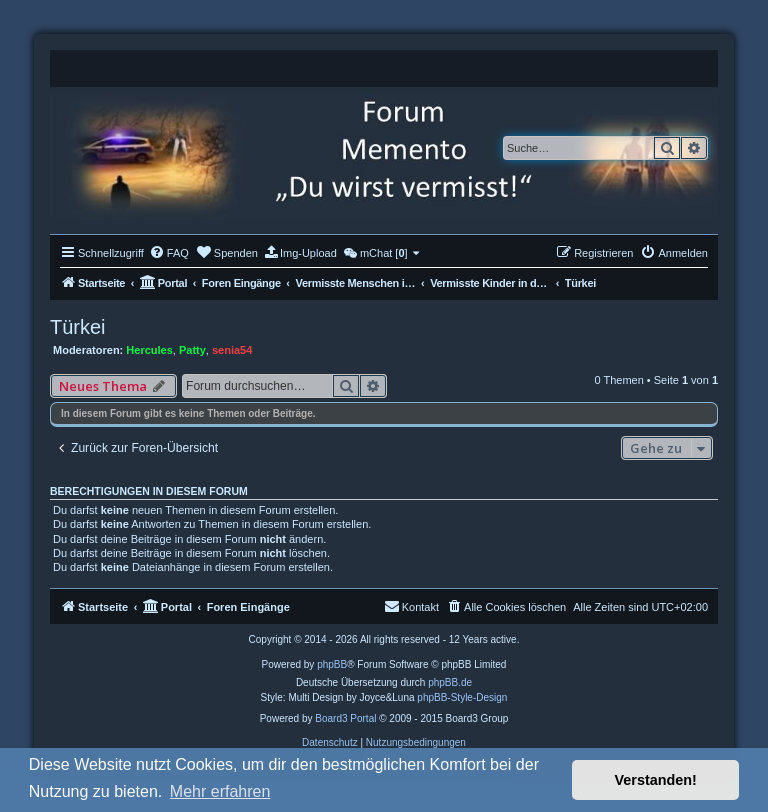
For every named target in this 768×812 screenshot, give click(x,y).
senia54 (232, 350)
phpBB (332, 664)
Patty (192, 350)
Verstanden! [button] (656, 780)
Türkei (78, 327)
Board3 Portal (345, 718)
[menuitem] (169, 253)
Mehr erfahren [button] (220, 791)
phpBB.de (450, 682)
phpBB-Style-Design (462, 697)
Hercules (149, 350)
